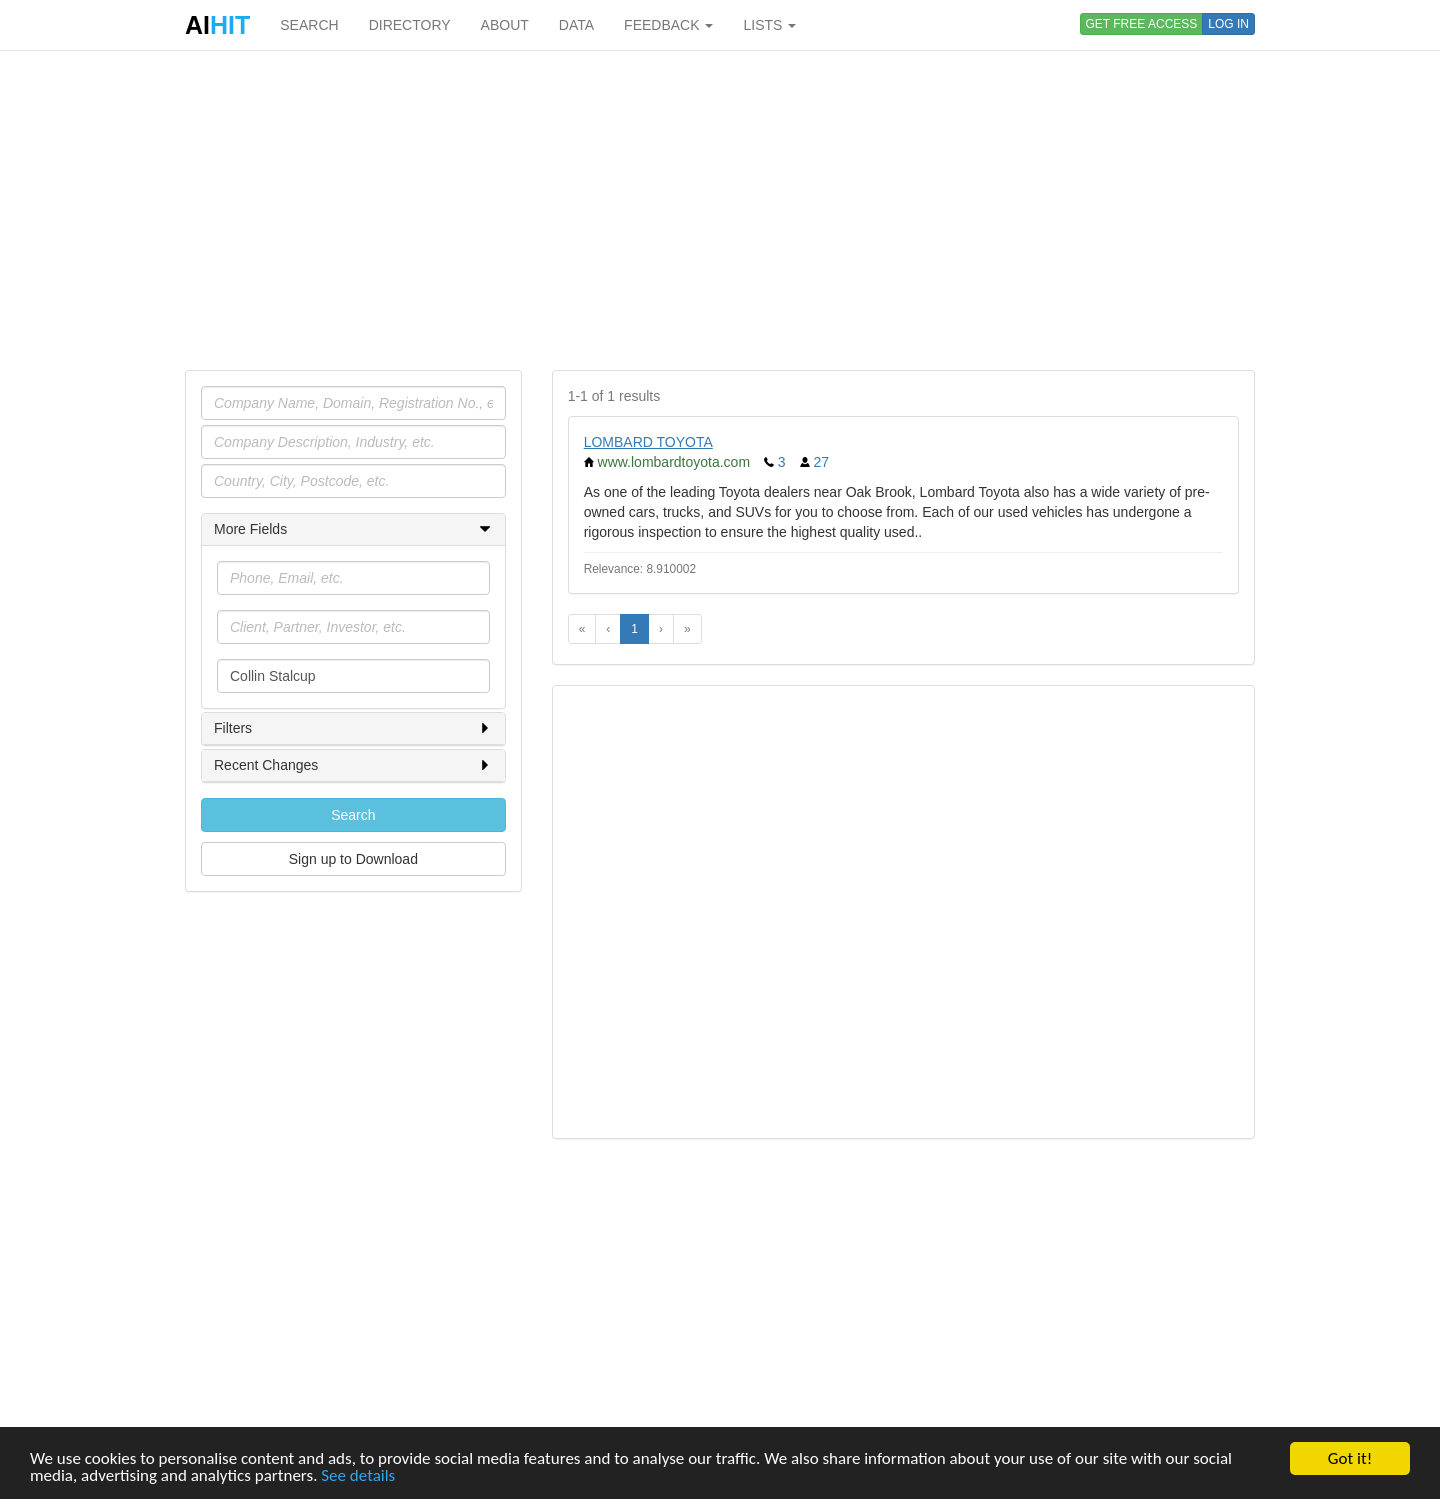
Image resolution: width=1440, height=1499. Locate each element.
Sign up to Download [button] (353, 859)
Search (353, 815)
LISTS (769, 25)
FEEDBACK (668, 25)
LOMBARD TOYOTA (648, 442)
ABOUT (505, 25)
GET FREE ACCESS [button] (1142, 24)
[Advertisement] (720, 210)
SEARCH (309, 25)
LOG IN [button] (1228, 24)
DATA (576, 25)
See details (358, 1476)
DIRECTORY (410, 25)
